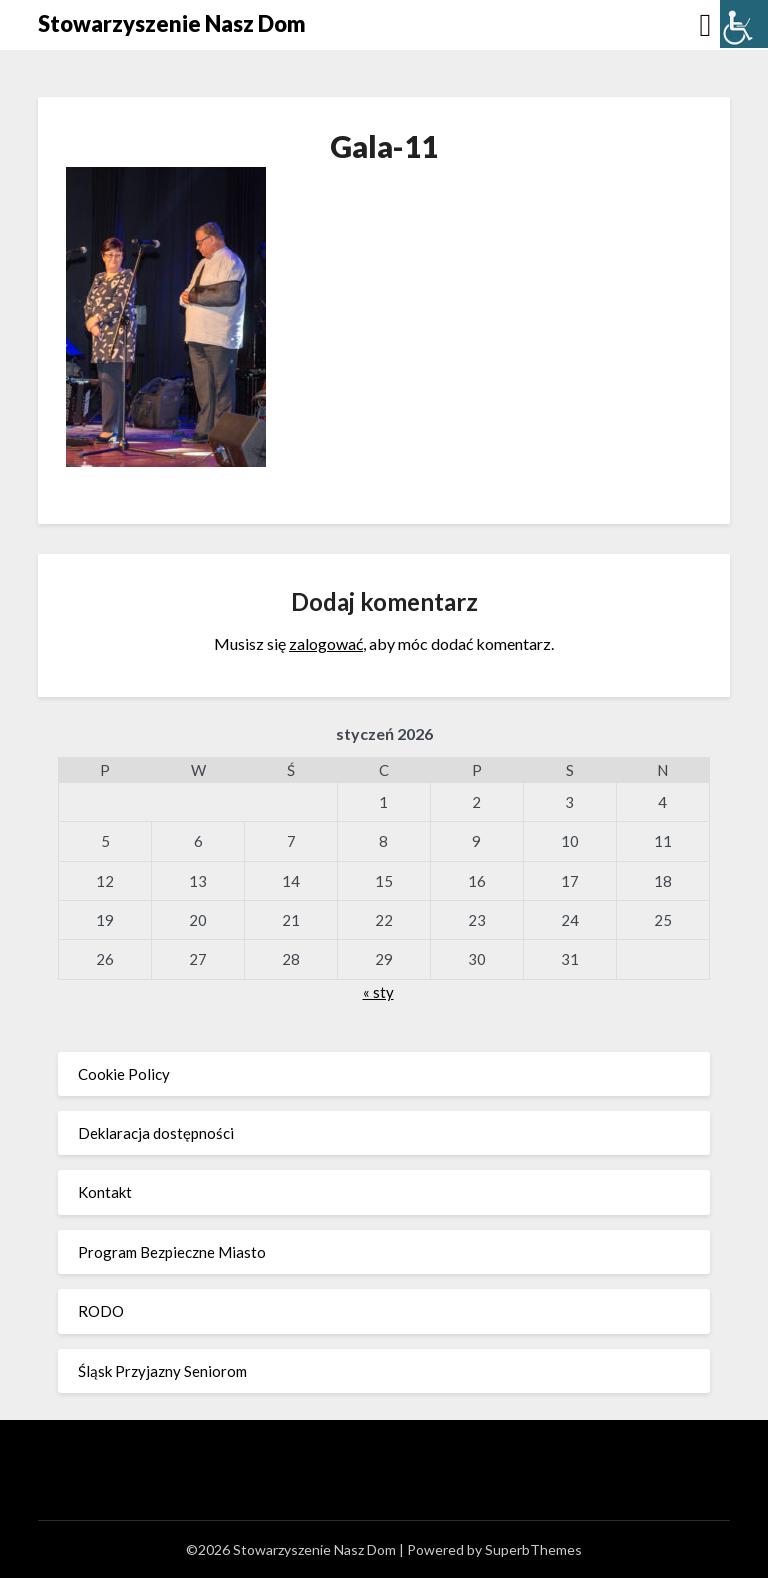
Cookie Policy (124, 1074)
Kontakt (105, 1192)
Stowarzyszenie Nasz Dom (172, 23)
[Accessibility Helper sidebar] (744, 24)
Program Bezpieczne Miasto (172, 1252)
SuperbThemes (533, 1549)
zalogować (326, 643)
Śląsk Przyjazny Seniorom (162, 1371)
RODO (101, 1311)
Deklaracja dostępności (156, 1133)
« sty (378, 992)
